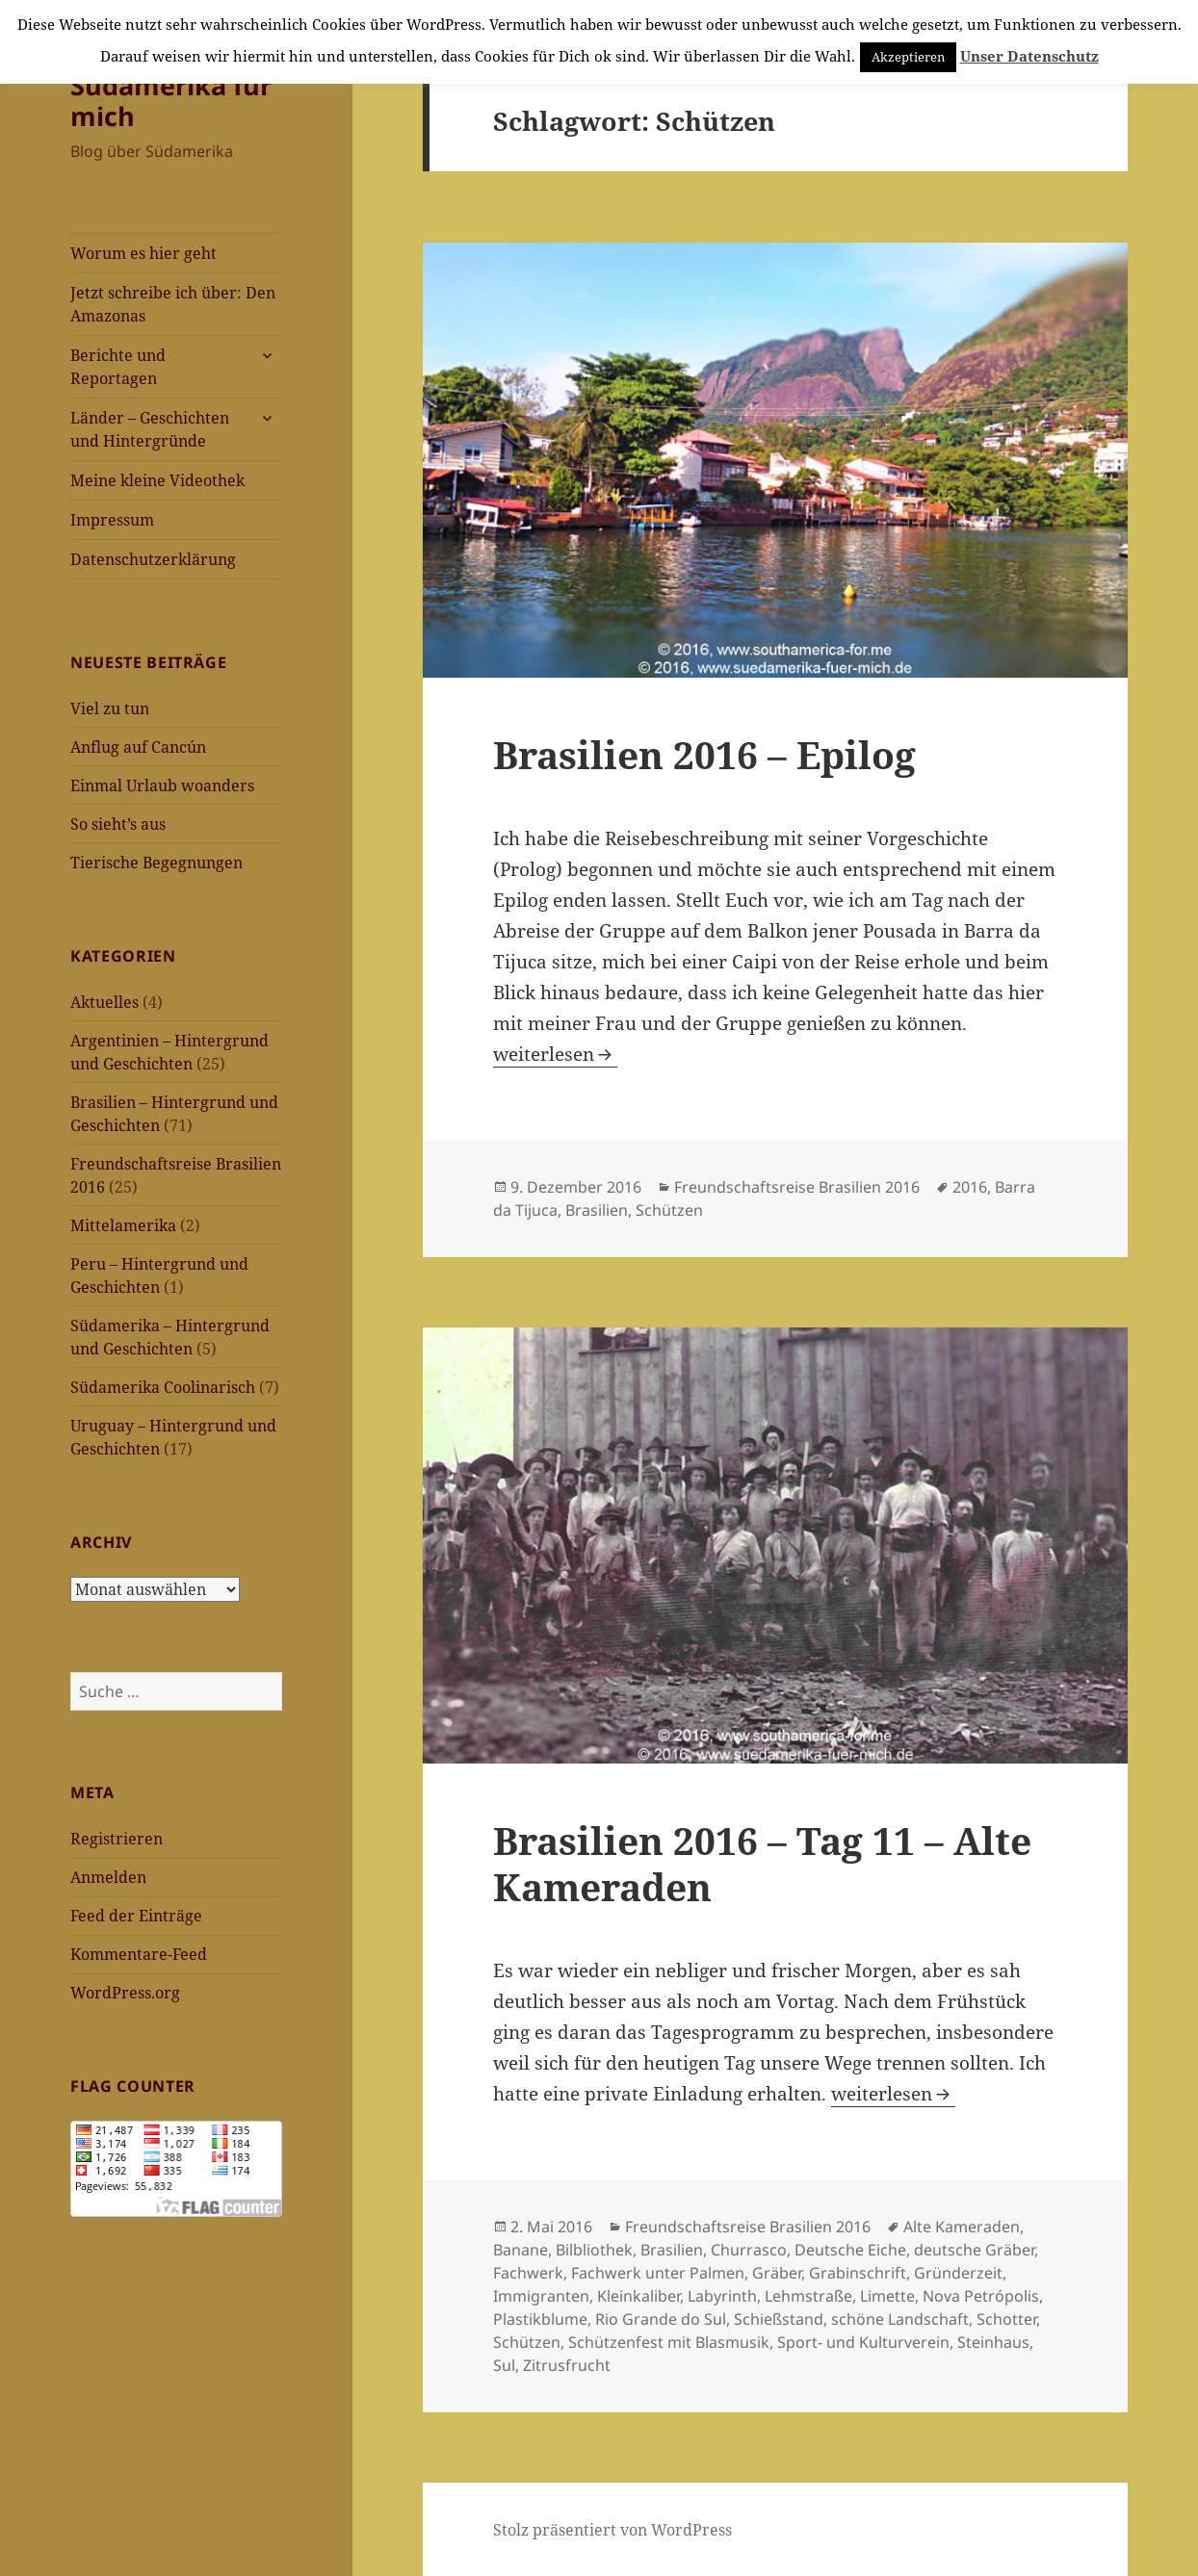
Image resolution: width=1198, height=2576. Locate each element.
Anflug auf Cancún (138, 747)
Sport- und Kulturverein (863, 2342)
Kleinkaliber (638, 2295)
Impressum (112, 519)
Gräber (776, 2272)
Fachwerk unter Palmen (657, 2272)
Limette (887, 2295)
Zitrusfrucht (567, 2365)
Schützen (669, 1210)
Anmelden (108, 1877)
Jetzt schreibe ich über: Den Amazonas (172, 304)
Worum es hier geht (143, 253)
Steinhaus (993, 2342)
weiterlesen (555, 1054)
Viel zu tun (109, 708)
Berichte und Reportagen (118, 367)
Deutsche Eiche (850, 2249)
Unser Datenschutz (1029, 55)
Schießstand (778, 2319)
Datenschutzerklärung (153, 559)
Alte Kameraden (961, 2226)
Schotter (1006, 2319)
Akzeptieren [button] (908, 56)
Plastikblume (540, 2319)
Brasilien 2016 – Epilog (704, 754)
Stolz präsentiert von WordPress (612, 2529)
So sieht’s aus (118, 824)
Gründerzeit (958, 2272)
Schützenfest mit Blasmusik (668, 2342)
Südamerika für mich (171, 100)
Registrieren (116, 1838)
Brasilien (596, 1210)
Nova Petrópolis (981, 2295)
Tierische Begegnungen (156, 862)
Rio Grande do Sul (660, 2319)
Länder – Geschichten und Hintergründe (149, 429)
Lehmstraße (808, 2295)
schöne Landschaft (900, 2319)
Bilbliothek (594, 2249)
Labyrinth (722, 2295)
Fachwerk (528, 2272)
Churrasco (749, 2249)
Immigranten (541, 2295)
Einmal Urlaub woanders (162, 785)
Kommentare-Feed (138, 1954)
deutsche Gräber (974, 2249)
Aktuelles (104, 1002)
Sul (504, 2365)
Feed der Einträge (136, 1915)
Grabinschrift (857, 2272)
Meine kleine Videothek (157, 480)
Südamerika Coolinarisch (162, 1387)
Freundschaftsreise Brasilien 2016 (797, 1187)
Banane (520, 2249)
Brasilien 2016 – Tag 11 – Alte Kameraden (762, 1863)
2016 (969, 1187)
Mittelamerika (123, 1225)
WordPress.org (125, 1992)
